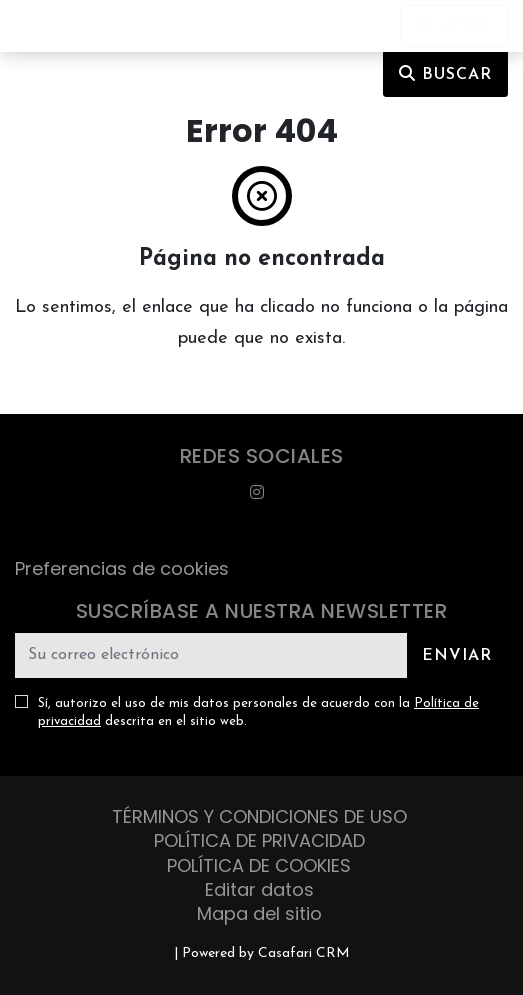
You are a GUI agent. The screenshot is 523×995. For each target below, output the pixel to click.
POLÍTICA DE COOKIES (259, 865)
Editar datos (259, 889)
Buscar (445, 74)
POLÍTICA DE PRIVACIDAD (259, 840)
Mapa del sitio (259, 913)
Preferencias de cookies (122, 568)
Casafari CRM (304, 953)
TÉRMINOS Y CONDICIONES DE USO (259, 816)
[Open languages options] (454, 26)
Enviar (457, 656)
